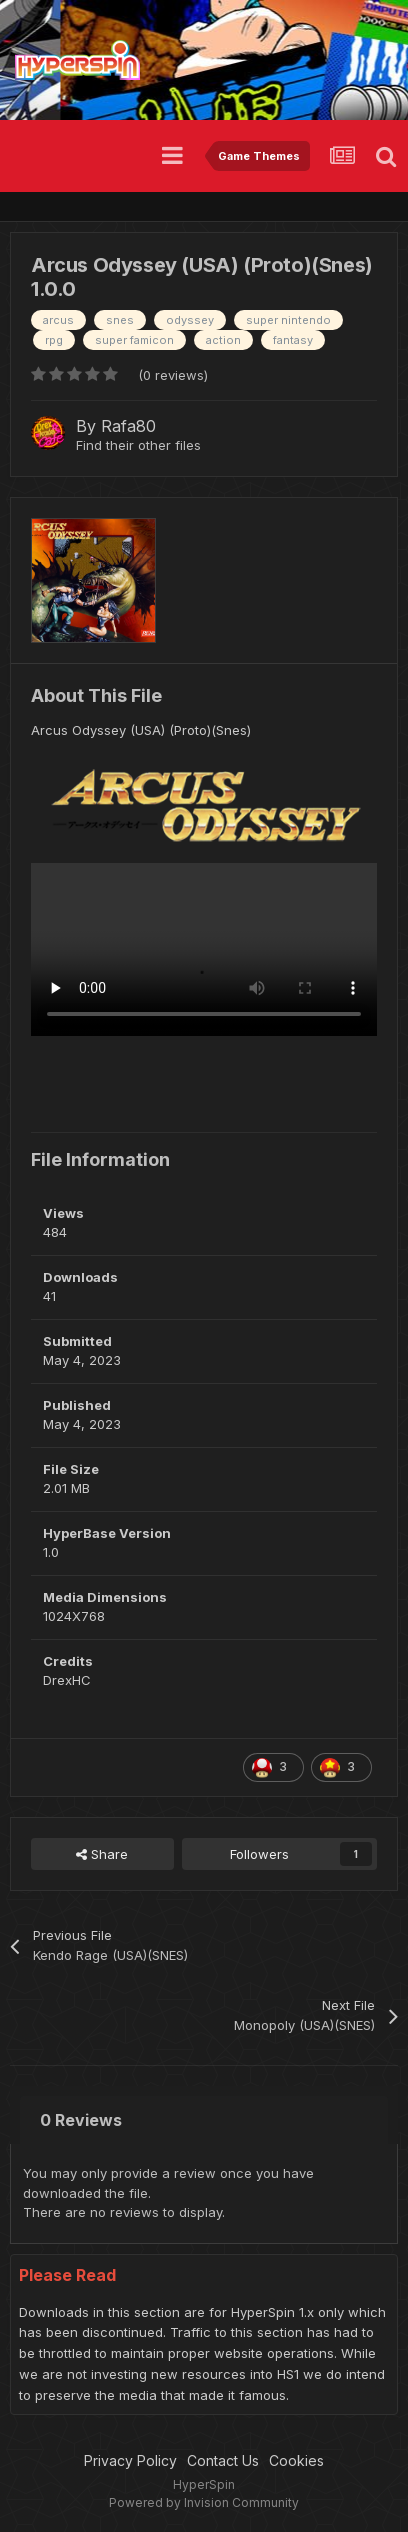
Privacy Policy (130, 2460)
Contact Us (223, 2460)
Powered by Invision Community (204, 2502)
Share (102, 1854)
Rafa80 (128, 426)
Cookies (296, 2460)
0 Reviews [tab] (81, 2120)
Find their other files (138, 445)
